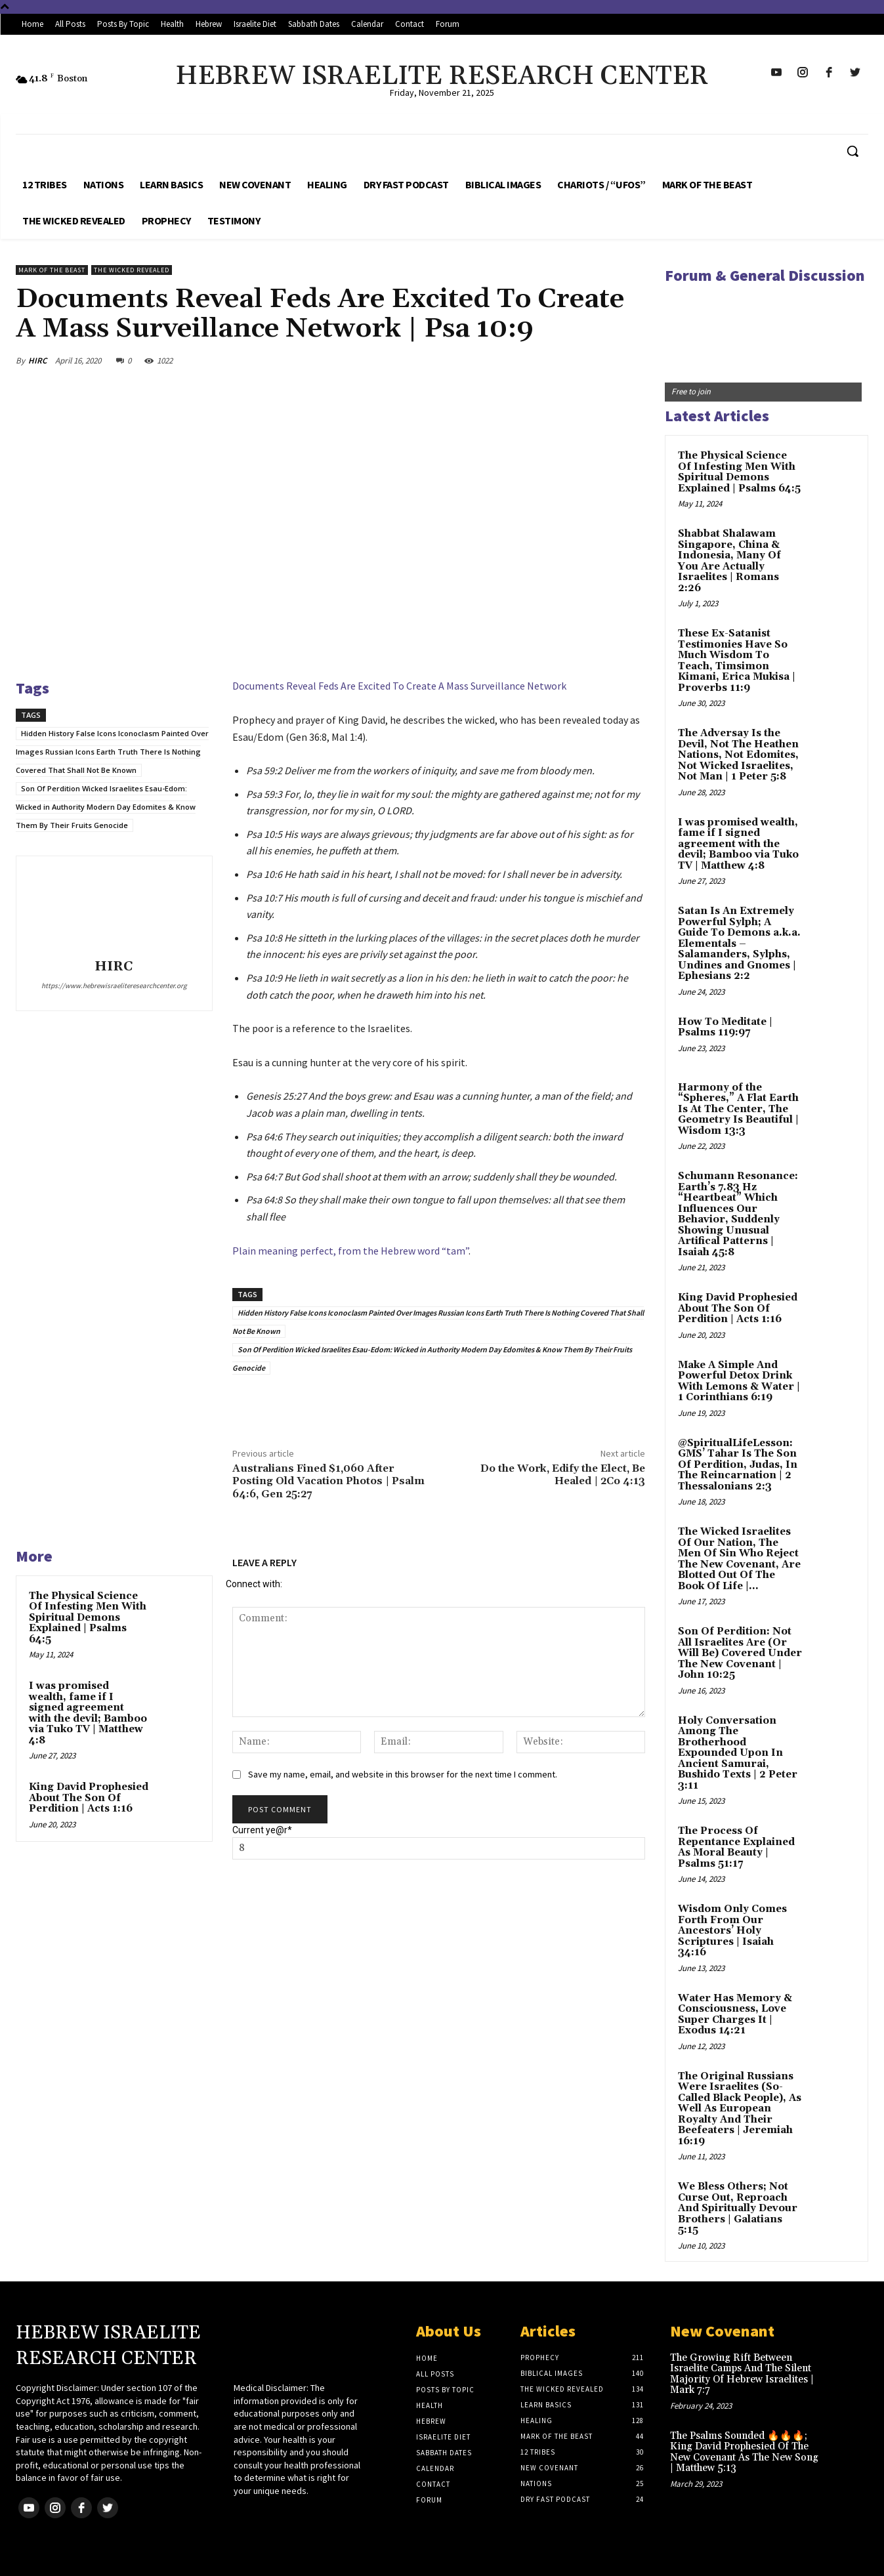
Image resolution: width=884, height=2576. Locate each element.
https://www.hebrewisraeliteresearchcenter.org (114, 985)
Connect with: (254, 1584)
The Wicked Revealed (131, 270)
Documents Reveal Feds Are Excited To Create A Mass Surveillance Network (399, 685)
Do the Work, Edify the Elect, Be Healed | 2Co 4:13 (562, 1474)
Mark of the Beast (52, 270)
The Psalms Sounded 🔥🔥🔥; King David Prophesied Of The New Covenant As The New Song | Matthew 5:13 (744, 2452)
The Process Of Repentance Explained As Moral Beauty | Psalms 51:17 (736, 1847)
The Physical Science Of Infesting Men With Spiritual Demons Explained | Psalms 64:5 (87, 1618)
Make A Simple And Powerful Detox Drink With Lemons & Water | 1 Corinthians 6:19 (739, 1381)
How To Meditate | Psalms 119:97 (725, 1027)
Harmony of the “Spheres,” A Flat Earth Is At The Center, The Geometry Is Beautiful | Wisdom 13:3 (738, 1109)
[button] (852, 151)
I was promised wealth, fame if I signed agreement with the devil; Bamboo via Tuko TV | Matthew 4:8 (88, 1713)
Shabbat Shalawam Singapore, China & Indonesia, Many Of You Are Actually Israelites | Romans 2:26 (729, 561)
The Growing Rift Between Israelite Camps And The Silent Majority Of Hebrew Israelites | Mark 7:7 (742, 2374)
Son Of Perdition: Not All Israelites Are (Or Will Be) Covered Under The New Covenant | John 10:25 (740, 1653)
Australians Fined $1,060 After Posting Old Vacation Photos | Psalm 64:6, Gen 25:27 (328, 1481)
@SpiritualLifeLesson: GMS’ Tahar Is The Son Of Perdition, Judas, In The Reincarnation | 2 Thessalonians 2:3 (737, 1465)
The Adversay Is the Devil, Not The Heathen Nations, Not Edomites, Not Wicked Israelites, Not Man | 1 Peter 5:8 (738, 755)
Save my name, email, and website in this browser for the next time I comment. (402, 1774)
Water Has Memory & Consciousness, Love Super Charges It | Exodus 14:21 (735, 2014)
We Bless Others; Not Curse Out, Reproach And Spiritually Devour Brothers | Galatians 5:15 (737, 2208)
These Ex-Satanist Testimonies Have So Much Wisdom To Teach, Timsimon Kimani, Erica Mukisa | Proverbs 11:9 (736, 660)
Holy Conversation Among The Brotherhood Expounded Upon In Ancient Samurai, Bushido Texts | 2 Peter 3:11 (737, 1753)
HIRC (37, 360)
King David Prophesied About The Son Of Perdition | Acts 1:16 (88, 1798)
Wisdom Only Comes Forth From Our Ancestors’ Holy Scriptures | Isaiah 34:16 (732, 1931)
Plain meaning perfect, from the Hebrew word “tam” (350, 1250)
